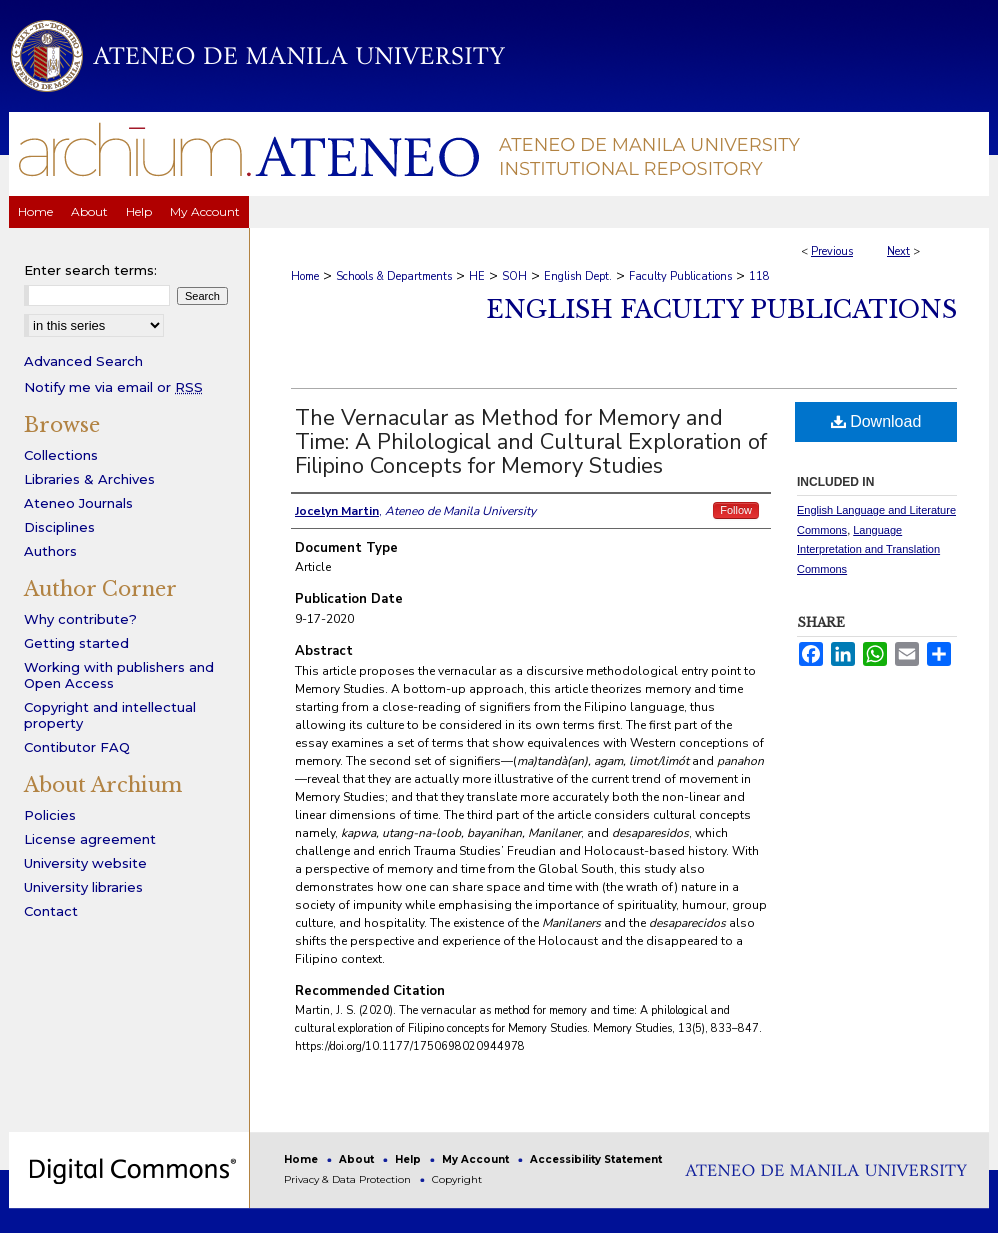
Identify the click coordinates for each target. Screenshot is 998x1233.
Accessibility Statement (596, 1159)
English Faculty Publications (721, 309)
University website (85, 863)
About (358, 1159)
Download (876, 421)
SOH (514, 276)
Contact (51, 911)
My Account (477, 1159)
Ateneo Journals (78, 503)
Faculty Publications (680, 276)
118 (759, 276)
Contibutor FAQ (77, 747)
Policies (50, 815)
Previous (832, 251)
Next (898, 251)
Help (409, 1159)
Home (305, 276)
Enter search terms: (90, 270)
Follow (736, 510)
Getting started (76, 643)
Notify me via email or (113, 387)
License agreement (90, 839)
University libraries (83, 887)
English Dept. (578, 276)
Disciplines (59, 527)
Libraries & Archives (89, 479)
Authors (50, 551)
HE (477, 276)
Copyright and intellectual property (110, 715)
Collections (61, 455)
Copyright (457, 1179)
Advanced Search (83, 361)
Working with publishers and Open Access (119, 675)
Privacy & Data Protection (349, 1179)
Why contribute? (80, 619)
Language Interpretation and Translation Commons (868, 550)
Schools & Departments (394, 276)
